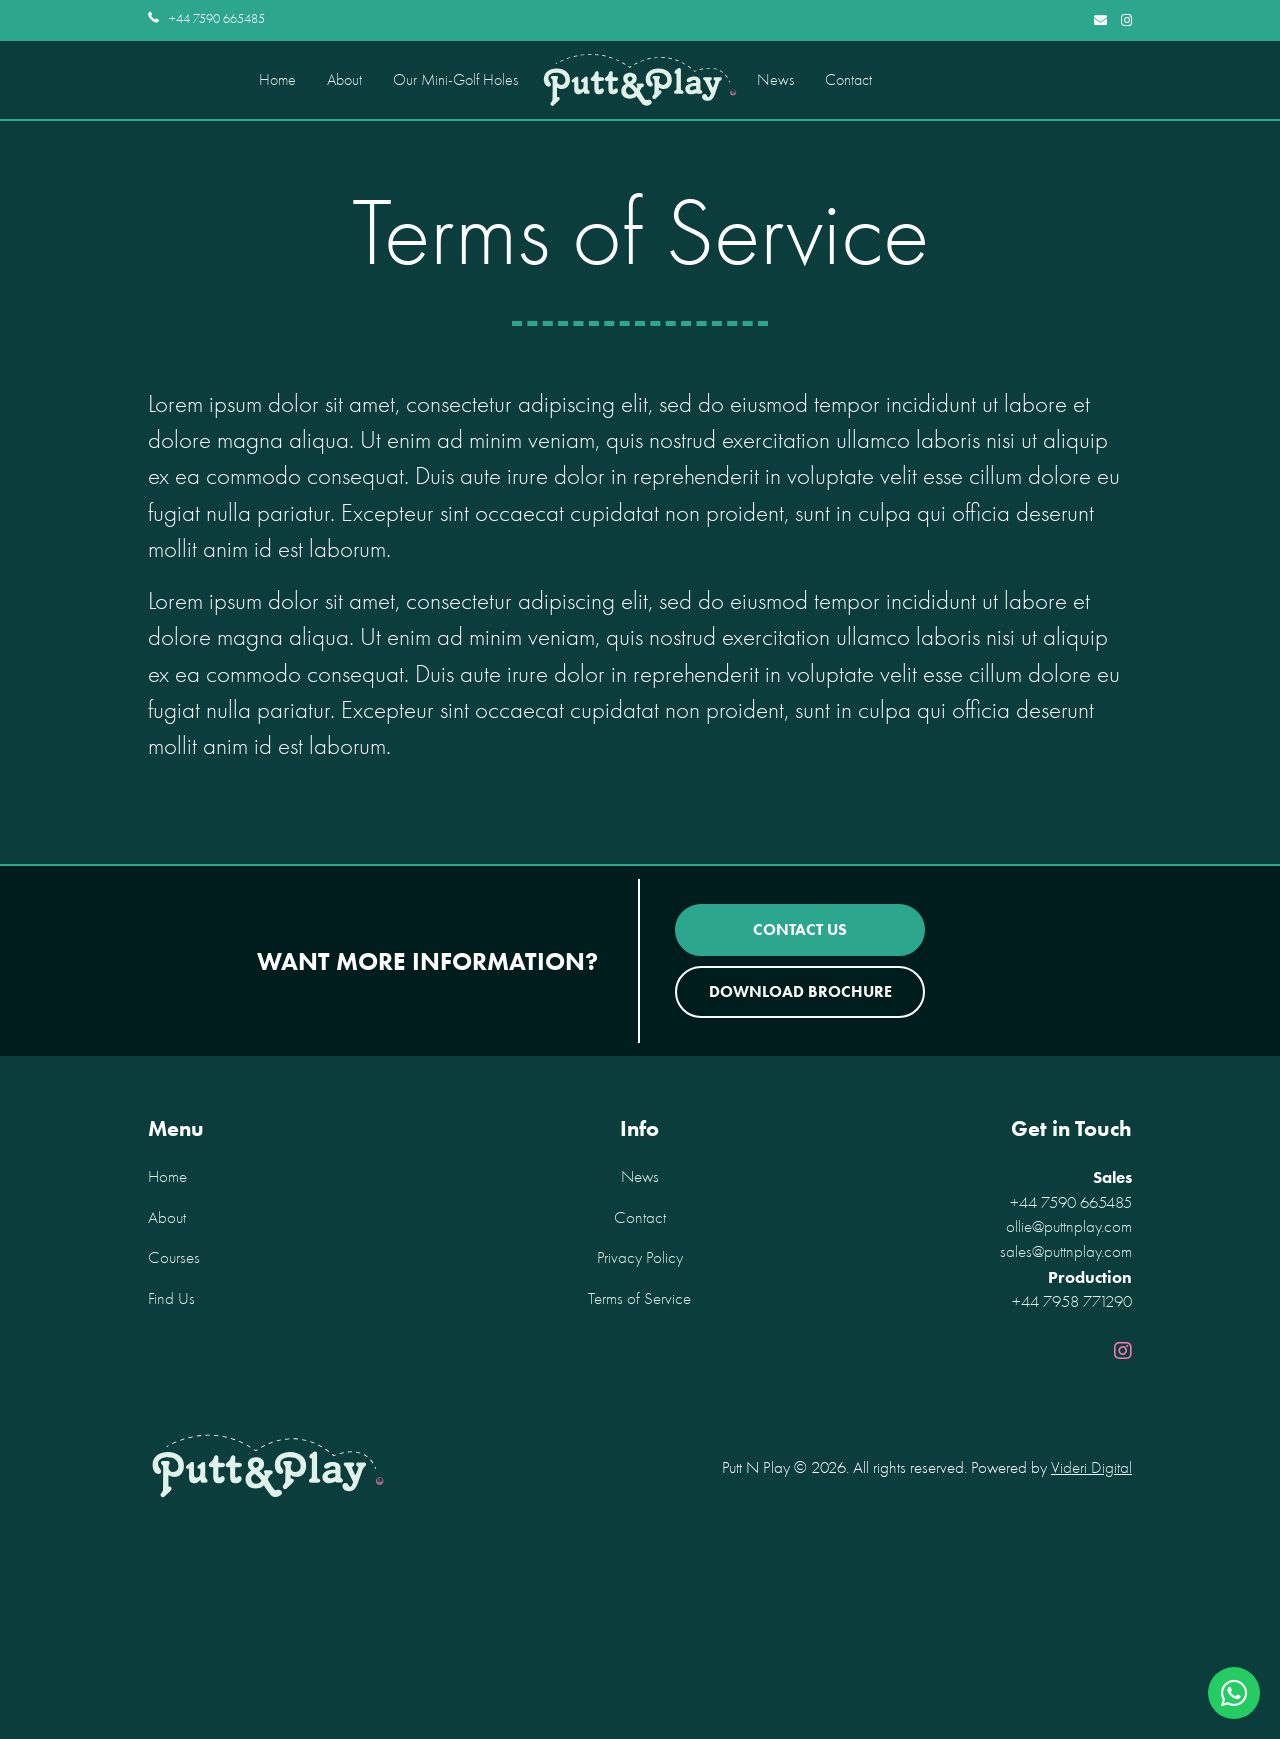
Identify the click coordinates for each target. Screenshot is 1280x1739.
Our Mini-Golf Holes (455, 80)
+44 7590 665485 (217, 18)
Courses (174, 1257)
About (344, 80)
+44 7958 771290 (1072, 1301)
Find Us (171, 1298)
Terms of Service (639, 1298)
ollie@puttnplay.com (1069, 1226)
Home (277, 80)
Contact (848, 80)
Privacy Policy (640, 1257)
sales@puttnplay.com (1066, 1251)
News (775, 80)
